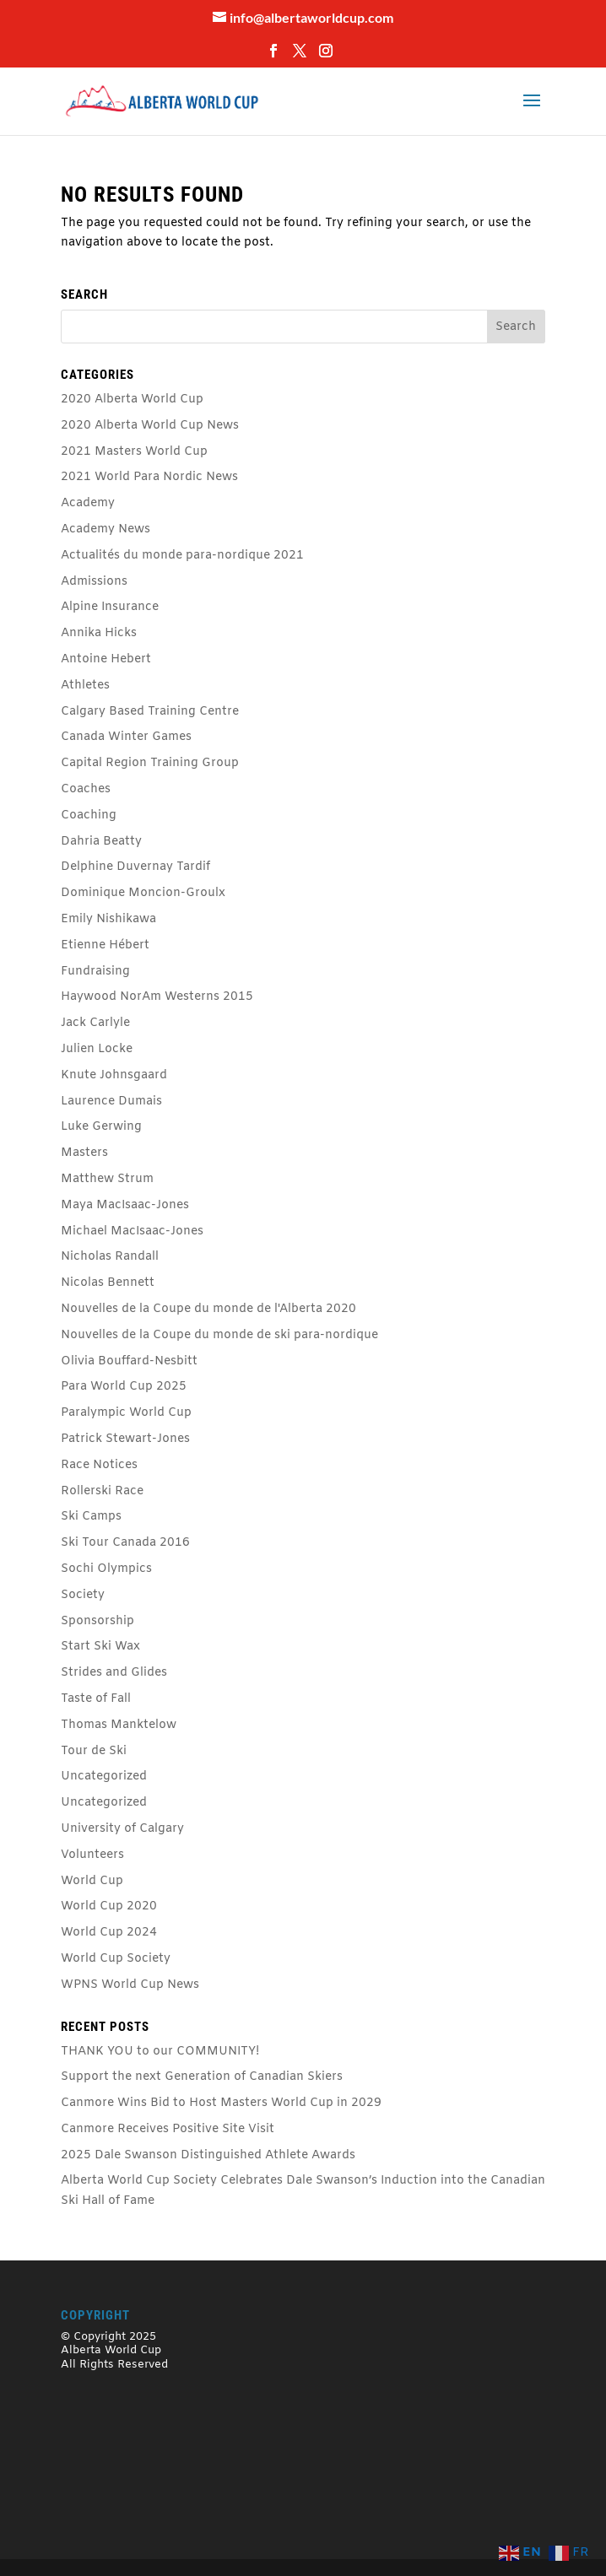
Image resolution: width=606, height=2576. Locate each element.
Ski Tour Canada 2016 (125, 1543)
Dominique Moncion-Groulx (143, 893)
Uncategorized (104, 1777)
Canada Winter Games (126, 737)
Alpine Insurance (110, 607)
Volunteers (92, 1855)
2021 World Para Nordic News (149, 477)
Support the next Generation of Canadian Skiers (202, 2077)
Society (83, 1595)
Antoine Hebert (106, 659)
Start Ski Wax (100, 1647)
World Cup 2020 (109, 1906)
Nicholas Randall (110, 1257)
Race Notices (99, 1465)
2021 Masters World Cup (134, 452)
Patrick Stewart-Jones (125, 1439)
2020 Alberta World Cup (132, 400)
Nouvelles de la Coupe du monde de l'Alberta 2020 (208, 1309)
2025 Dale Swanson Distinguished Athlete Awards (208, 2155)
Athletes (85, 686)
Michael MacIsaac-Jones (132, 1231)
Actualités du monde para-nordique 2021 (182, 556)
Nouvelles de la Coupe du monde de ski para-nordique (219, 1335)
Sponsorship (97, 1621)
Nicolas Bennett (107, 1283)
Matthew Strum (107, 1179)
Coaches (86, 789)
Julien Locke (97, 1049)
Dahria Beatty (101, 842)
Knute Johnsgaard (114, 1075)
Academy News (105, 529)
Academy (88, 503)
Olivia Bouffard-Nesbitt (129, 1361)
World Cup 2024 (109, 1933)
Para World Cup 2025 (124, 1387)
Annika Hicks (99, 633)
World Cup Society (115, 1959)
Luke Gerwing (101, 1127)
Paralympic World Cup (126, 1413)
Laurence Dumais (111, 1102)
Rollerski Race (102, 1491)
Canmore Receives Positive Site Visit (167, 2129)
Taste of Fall (96, 1699)
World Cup (92, 1881)
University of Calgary (122, 1829)
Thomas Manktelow (118, 1725)
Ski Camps (91, 1517)
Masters (84, 1153)
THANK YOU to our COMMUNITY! (160, 2052)
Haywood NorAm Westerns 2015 (157, 997)
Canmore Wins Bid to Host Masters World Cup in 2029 (221, 2103)
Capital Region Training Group (150, 763)
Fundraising (95, 972)
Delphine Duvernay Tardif (135, 867)
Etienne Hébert (105, 945)
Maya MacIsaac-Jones (125, 1205)
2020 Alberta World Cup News (150, 426)
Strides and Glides (114, 1673)
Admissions (94, 582)
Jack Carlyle (95, 1023)
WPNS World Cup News (130, 1985)
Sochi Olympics (106, 1569)
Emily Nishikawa (108, 919)
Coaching (88, 815)
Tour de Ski (94, 1751)
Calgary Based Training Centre (150, 712)
